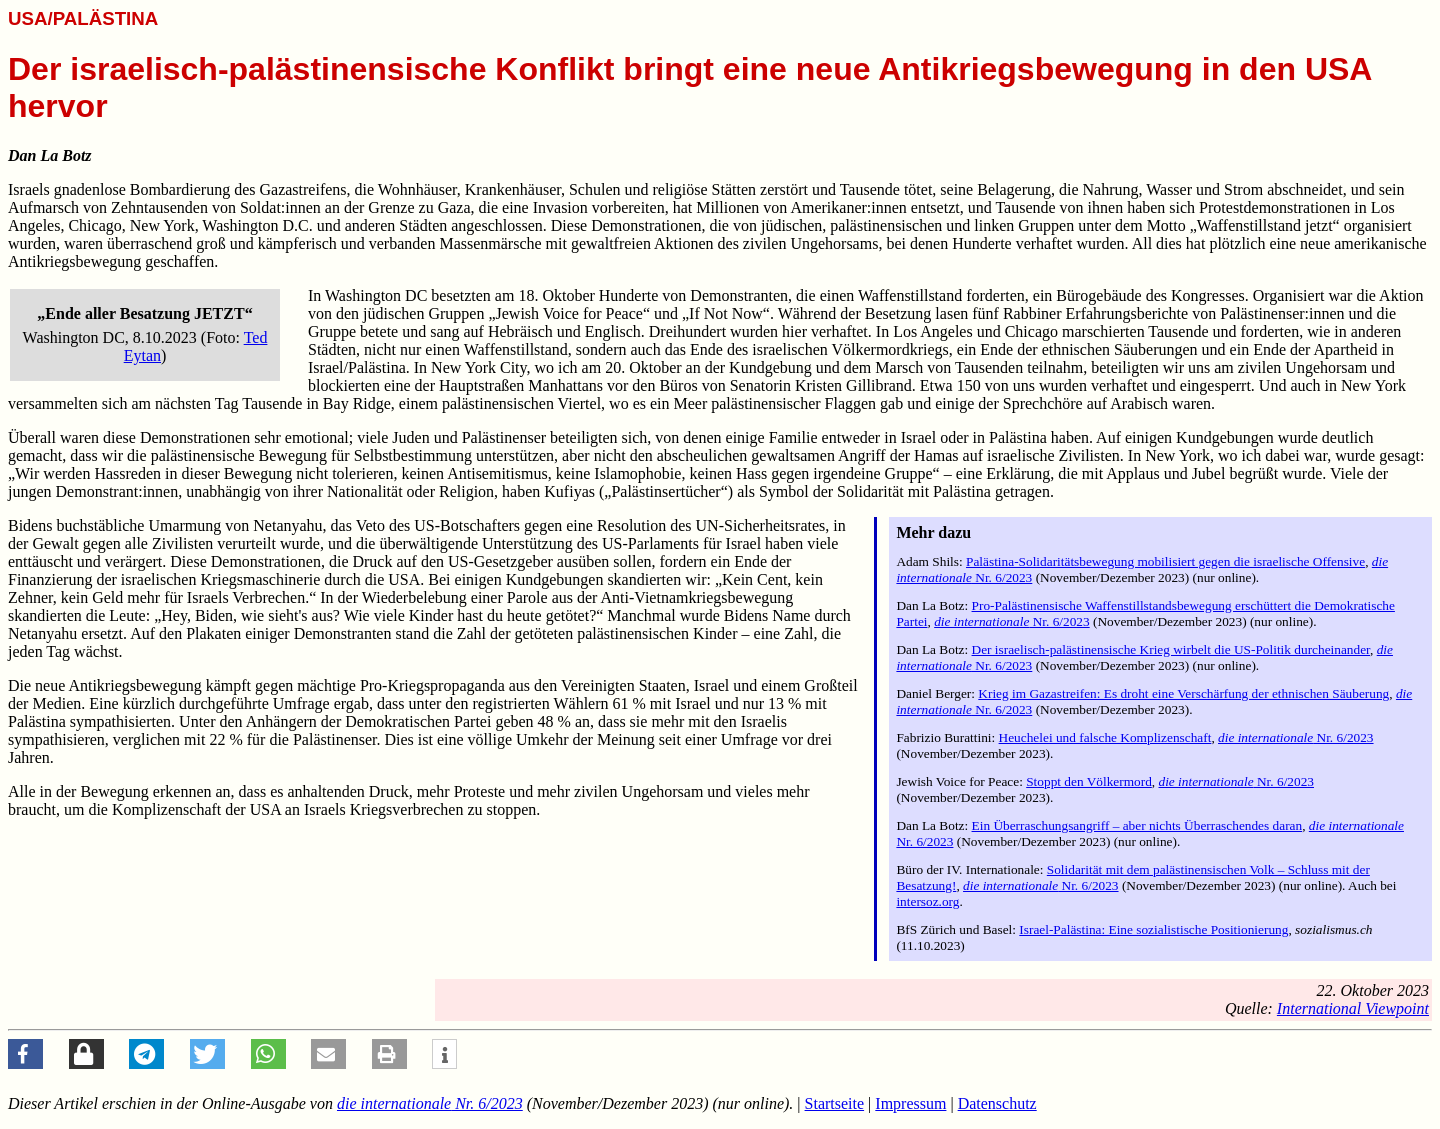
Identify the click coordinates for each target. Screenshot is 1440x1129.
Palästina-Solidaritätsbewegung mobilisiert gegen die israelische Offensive (1165, 561)
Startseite (835, 1103)
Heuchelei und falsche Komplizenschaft (1105, 737)
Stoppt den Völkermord (1089, 781)
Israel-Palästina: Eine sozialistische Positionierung (1153, 929)
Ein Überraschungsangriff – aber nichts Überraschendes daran (1137, 825)
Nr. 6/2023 (1012, 621)
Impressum (910, 1103)
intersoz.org (927, 901)
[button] (25, 1054)
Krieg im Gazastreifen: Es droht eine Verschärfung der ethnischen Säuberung (1183, 693)
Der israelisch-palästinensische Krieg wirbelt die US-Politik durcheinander (1171, 649)
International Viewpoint (1353, 1008)
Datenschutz (997, 1103)
